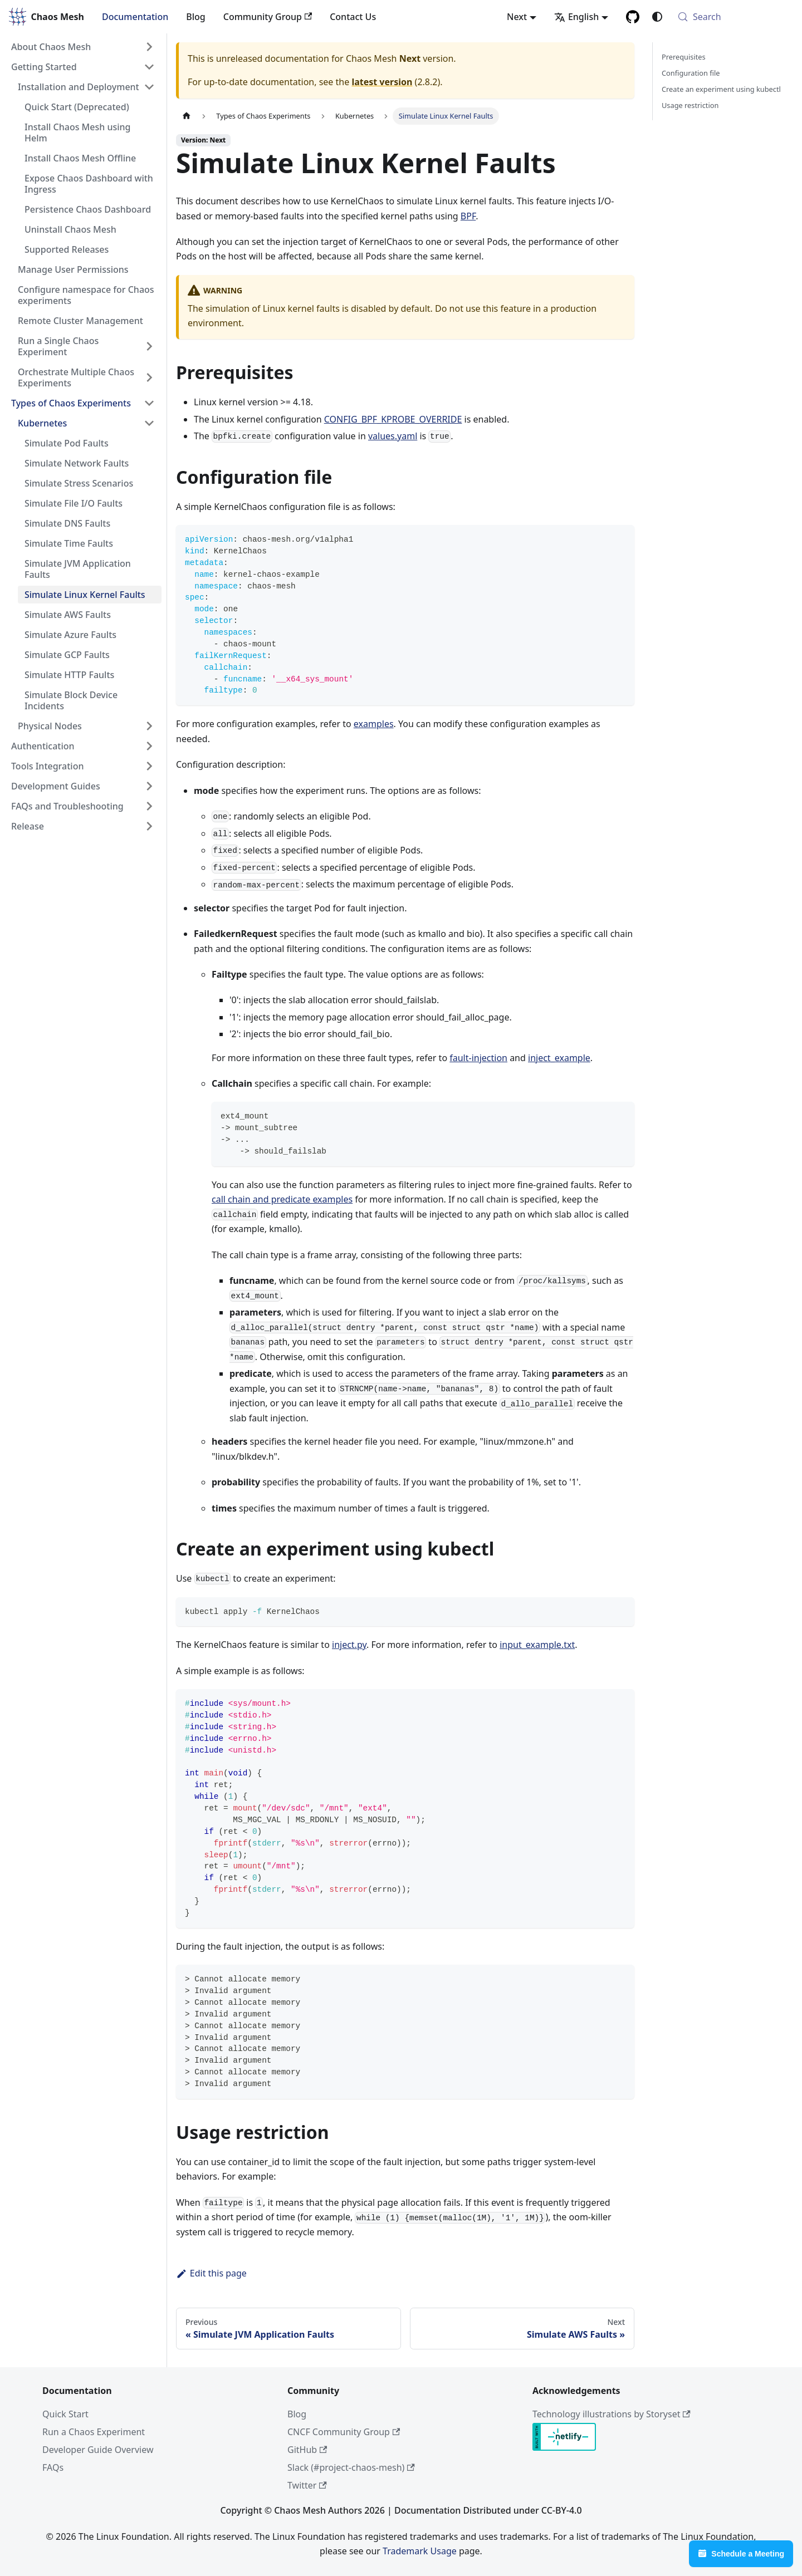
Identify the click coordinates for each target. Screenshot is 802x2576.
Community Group (267, 17)
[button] (83, 47)
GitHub (307, 2449)
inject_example (559, 1058)
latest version (381, 82)
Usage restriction (690, 105)
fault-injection (478, 1058)
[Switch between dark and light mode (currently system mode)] (657, 17)
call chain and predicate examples (282, 1199)
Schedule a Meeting (741, 2553)
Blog (195, 17)
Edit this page (211, 2273)
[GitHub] (632, 17)
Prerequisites (684, 57)
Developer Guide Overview (97, 2449)
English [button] (576, 17)
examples (374, 724)
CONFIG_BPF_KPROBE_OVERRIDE (393, 419)
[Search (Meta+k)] (733, 17)
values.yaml (392, 436)
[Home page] (186, 116)
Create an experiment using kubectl (721, 89)
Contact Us (353, 17)
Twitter (307, 2485)
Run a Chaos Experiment (93, 2432)
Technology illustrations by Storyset (611, 2414)
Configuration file (691, 73)
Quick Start (65, 2414)
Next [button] (517, 17)
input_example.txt (537, 1644)
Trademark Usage (420, 2551)
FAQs (52, 2467)
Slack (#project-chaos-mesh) (351, 2467)
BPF (468, 216)
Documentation (135, 17)
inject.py (349, 1644)
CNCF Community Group (343, 2432)
